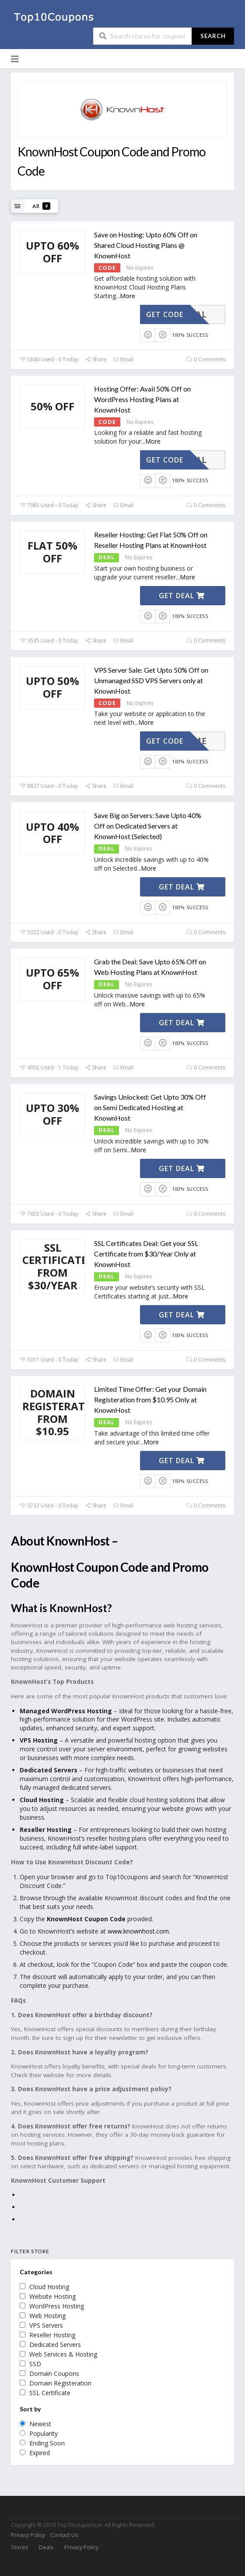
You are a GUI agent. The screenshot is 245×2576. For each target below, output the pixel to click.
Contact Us (64, 2535)
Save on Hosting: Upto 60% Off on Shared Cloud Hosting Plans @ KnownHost (145, 245)
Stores (19, 2547)
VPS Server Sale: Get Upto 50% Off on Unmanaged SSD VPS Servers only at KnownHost (151, 680)
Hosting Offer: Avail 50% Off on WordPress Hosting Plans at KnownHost (142, 399)
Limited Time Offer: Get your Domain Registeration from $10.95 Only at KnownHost (150, 1399)
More (127, 296)
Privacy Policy (28, 2535)
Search (213, 35)
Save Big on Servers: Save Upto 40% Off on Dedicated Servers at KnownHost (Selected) (147, 825)
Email (123, 359)
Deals (46, 2547)
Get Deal (182, 595)
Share (95, 359)
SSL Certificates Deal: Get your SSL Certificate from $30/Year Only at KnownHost (146, 1253)
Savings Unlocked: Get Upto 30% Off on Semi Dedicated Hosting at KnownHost (150, 1107)
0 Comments (205, 359)
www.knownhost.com (138, 1931)
